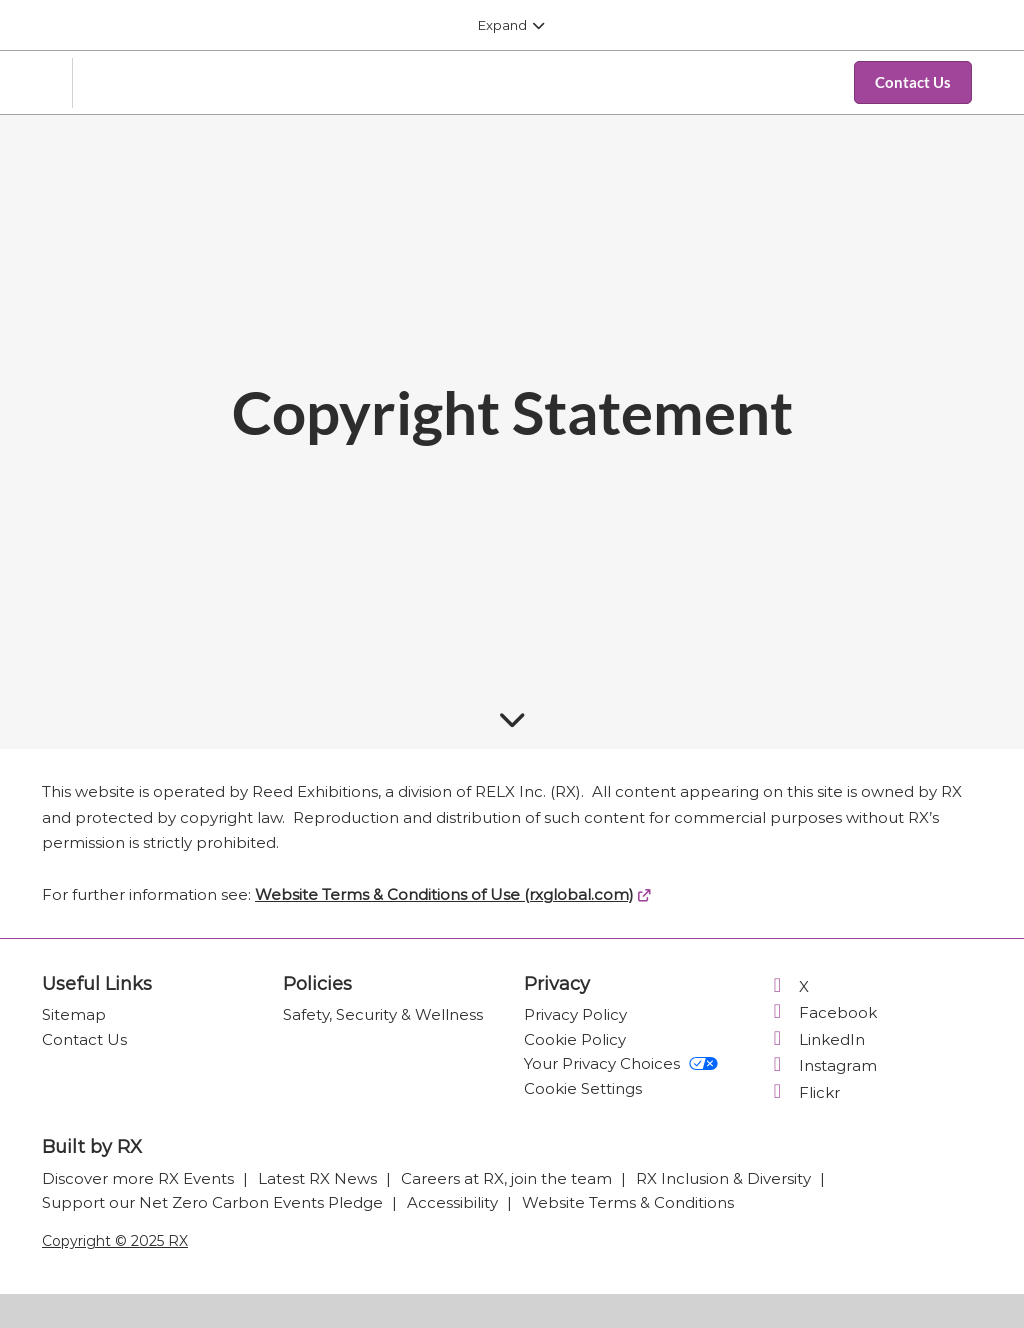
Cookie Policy (575, 1039)
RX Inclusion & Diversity (725, 1178)
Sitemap (74, 1014)
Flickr (802, 1092)
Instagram (821, 1065)
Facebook (821, 1012)
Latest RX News (319, 1178)
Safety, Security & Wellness (383, 1014)
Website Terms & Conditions (628, 1202)
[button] (913, 83)
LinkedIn (815, 1039)
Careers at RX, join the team (508, 1178)
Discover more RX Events (140, 1178)
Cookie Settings (583, 1088)
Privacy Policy (575, 1014)
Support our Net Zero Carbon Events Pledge (214, 1202)
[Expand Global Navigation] (512, 25)
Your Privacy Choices (621, 1063)
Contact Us (84, 1039)
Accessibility (454, 1202)
